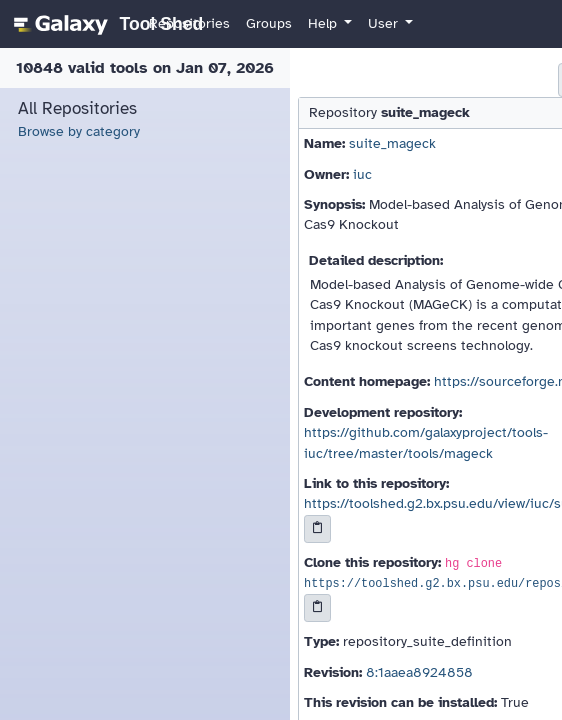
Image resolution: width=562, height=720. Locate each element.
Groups (269, 23)
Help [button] (324, 23)
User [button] (385, 23)
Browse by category (79, 131)
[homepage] (105, 24)
